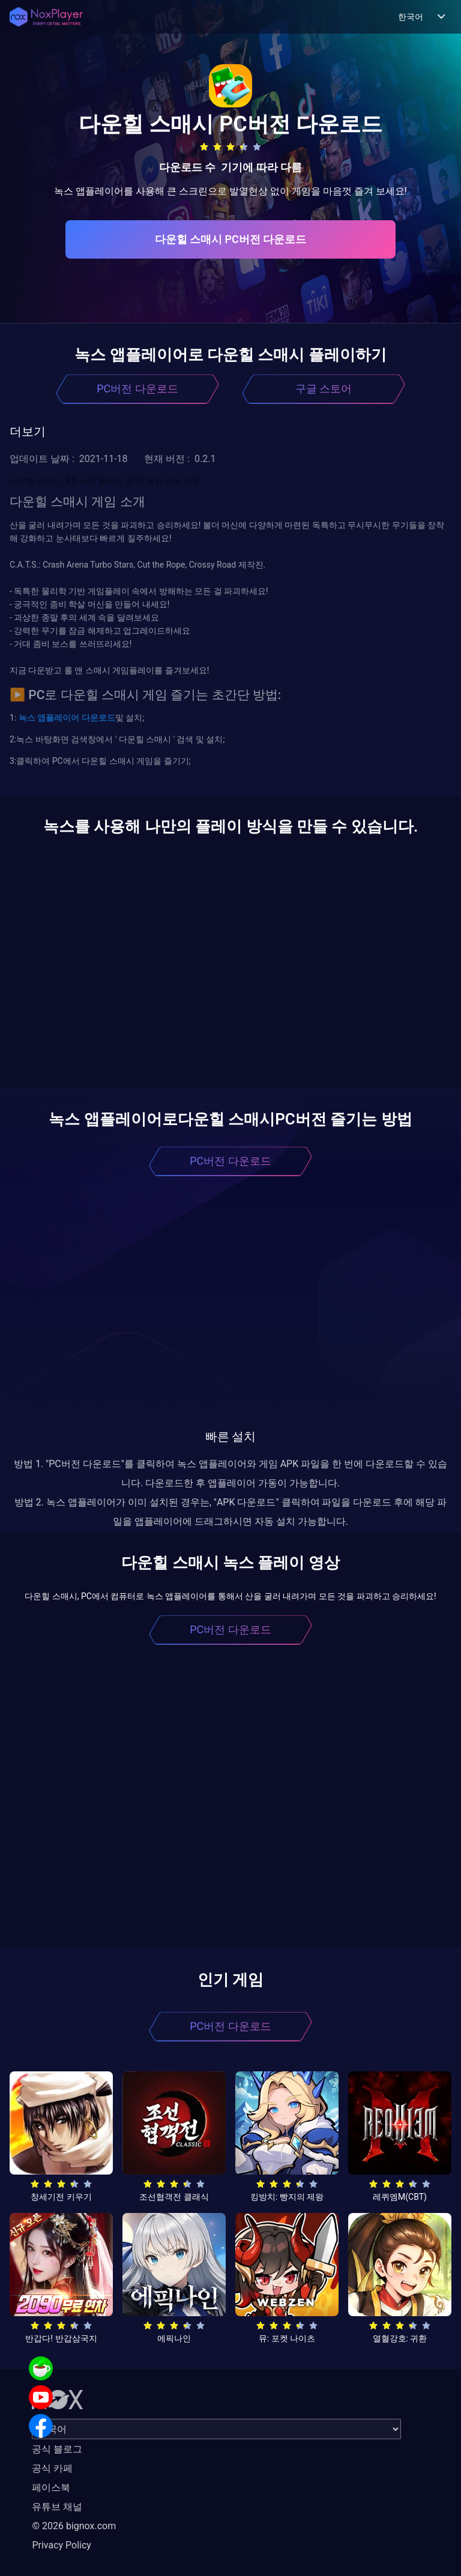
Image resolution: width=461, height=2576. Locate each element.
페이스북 (51, 2487)
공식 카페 (52, 2468)
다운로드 (97, 717)
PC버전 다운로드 (137, 388)
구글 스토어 (323, 388)
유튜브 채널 (57, 2506)
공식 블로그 (57, 2449)
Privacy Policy (61, 2545)
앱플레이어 (57, 717)
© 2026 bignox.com (74, 2526)
